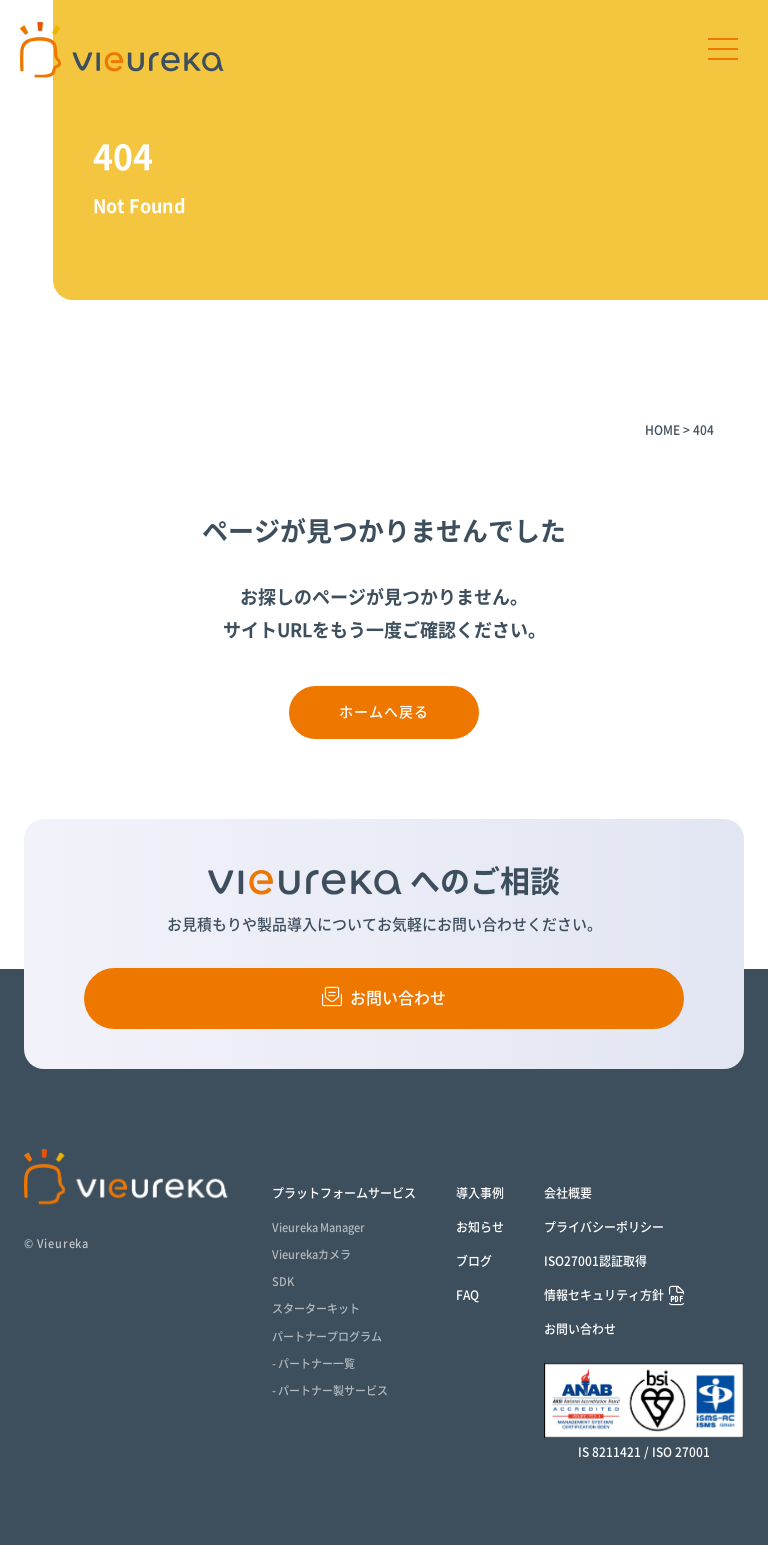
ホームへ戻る (384, 712)
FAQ (467, 1295)
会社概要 (568, 1193)
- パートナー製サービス (330, 1390)
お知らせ (480, 1227)
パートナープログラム (327, 1336)
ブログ (474, 1261)
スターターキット (316, 1308)
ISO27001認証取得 (595, 1261)
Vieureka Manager (318, 1227)
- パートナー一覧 (313, 1363)
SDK (283, 1281)
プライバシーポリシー (604, 1227)
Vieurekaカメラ (311, 1254)
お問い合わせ (384, 997)
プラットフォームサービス (344, 1193)
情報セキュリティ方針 (604, 1295)
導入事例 (480, 1193)
